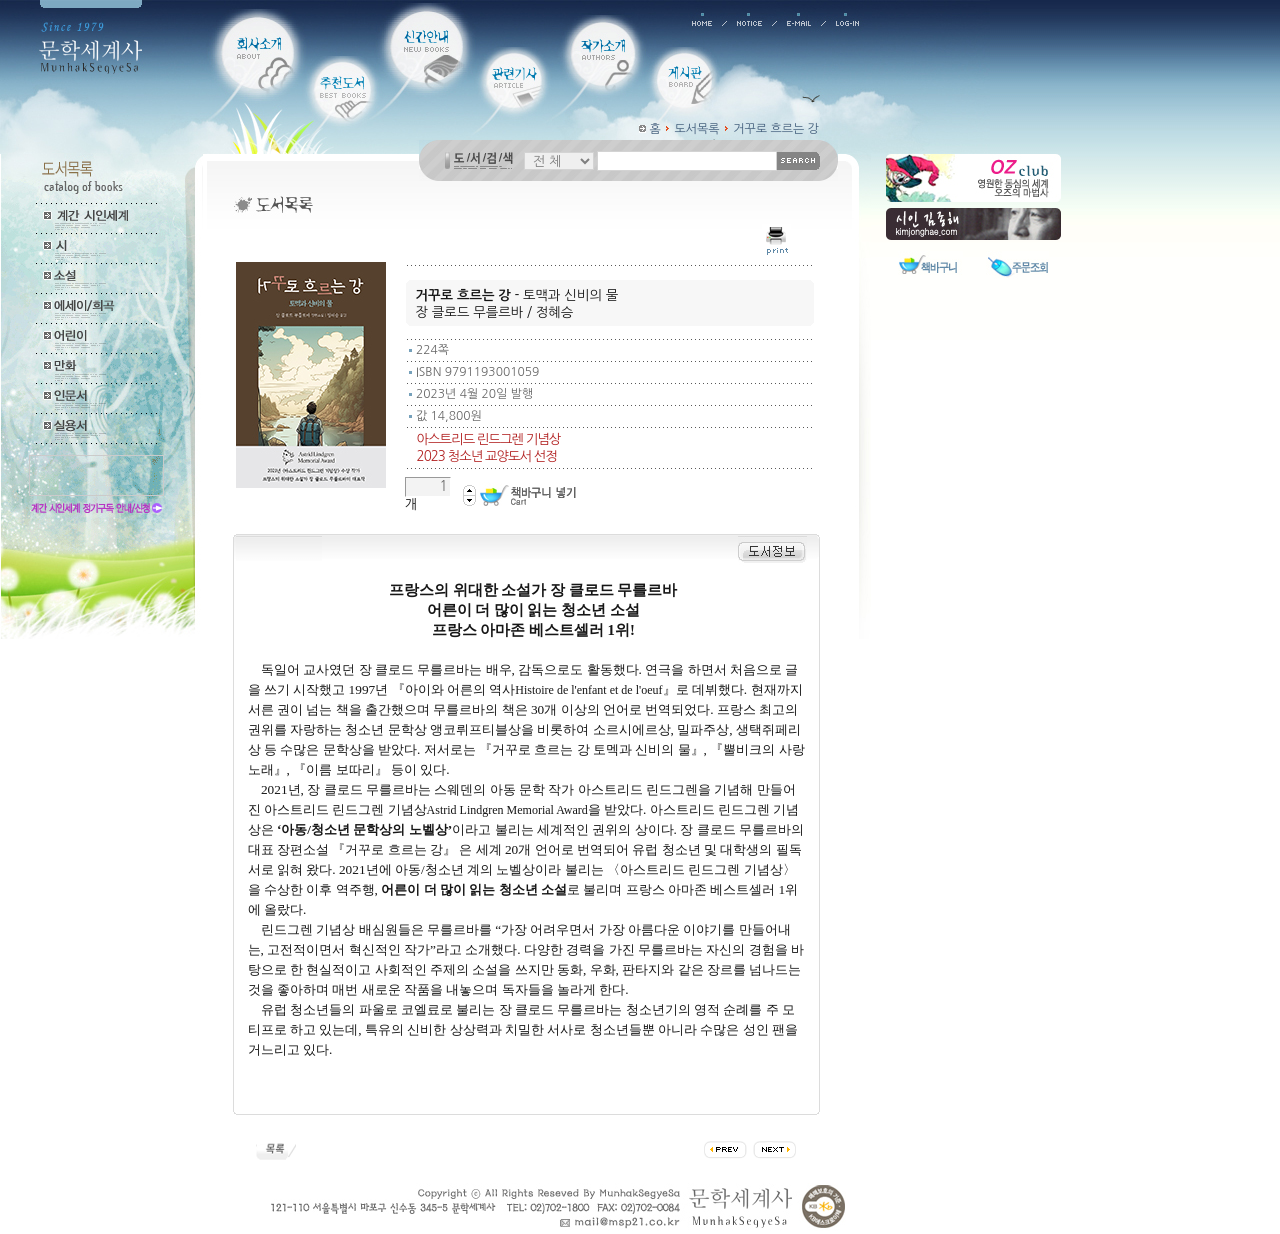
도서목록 (696, 129)
